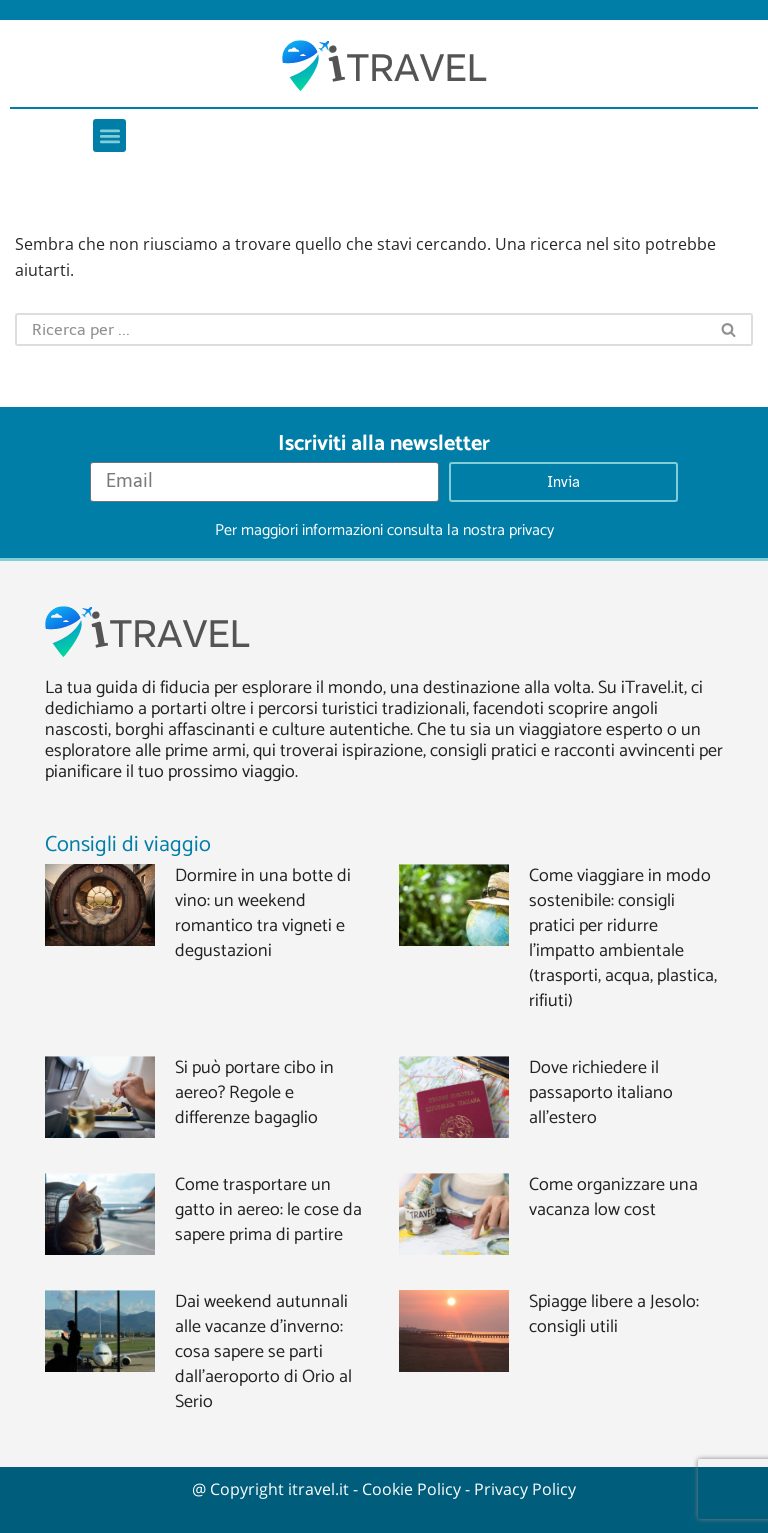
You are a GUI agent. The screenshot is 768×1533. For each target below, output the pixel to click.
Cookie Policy (411, 1489)
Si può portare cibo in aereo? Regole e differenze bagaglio (254, 1093)
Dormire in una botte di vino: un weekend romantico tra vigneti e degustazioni (263, 913)
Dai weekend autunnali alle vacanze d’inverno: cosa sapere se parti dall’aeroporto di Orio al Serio (263, 1352)
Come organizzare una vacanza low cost (613, 1197)
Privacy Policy (525, 1489)
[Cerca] (360, 329)
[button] (109, 135)
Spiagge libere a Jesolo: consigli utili (614, 1314)
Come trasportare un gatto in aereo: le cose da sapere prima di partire (268, 1210)
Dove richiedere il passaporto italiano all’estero (601, 1093)
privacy (531, 530)
